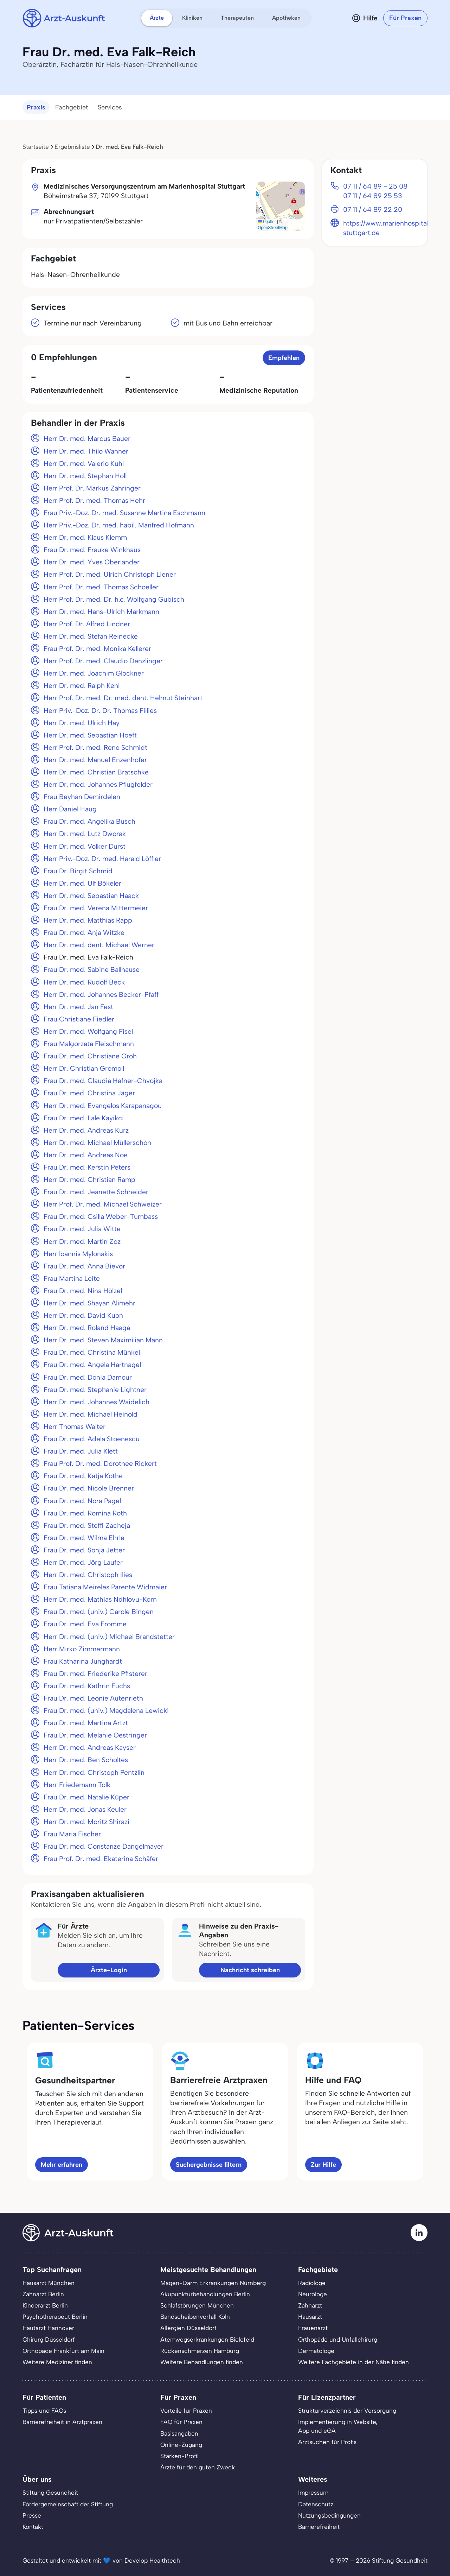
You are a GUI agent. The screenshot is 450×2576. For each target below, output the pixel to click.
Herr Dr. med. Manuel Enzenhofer (95, 760)
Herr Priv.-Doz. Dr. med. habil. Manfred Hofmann (119, 525)
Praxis (36, 107)
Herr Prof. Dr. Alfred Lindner (87, 624)
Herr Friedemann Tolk (77, 1785)
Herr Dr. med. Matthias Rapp (88, 920)
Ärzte (157, 17)
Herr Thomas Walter (74, 1427)
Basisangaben (179, 2433)
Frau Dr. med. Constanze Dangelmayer (103, 1846)
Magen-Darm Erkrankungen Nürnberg (213, 2282)
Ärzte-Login (109, 1970)
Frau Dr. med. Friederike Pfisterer (95, 1674)
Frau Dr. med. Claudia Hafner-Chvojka (103, 1081)
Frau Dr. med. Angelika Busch (89, 821)
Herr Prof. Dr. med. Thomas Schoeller (101, 587)
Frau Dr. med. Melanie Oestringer (95, 1735)
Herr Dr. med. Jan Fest (78, 1007)
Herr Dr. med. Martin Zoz (82, 1242)
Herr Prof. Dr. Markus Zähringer (92, 488)
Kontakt (32, 2526)
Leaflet (267, 221)
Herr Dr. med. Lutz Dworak (85, 834)
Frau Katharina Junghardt (83, 1661)
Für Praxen (405, 18)
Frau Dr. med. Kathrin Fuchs (87, 1686)
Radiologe (312, 2282)
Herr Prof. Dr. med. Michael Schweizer (103, 1204)
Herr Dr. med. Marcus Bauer (87, 439)
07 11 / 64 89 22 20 (372, 209)
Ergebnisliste (72, 146)
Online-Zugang (181, 2444)
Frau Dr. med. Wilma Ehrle (84, 1538)
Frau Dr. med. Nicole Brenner (89, 1488)
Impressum (313, 2492)
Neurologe (312, 2294)
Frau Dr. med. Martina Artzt (86, 1723)
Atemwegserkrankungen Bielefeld (207, 2339)
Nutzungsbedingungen (329, 2515)
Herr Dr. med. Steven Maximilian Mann (103, 1340)
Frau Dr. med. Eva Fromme (85, 1624)
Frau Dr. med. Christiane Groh (90, 1056)
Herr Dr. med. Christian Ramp (89, 1180)
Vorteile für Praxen (186, 2410)
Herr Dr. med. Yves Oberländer (92, 562)
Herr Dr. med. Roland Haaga (87, 1328)
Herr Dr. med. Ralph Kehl (82, 686)
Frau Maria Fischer (72, 1834)
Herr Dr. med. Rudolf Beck (84, 982)
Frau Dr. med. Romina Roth (85, 1513)
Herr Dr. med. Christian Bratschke (96, 772)
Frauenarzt (313, 2327)
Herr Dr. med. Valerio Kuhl (84, 464)
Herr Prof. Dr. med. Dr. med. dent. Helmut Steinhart (123, 698)
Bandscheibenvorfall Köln (195, 2316)
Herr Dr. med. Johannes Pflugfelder (98, 784)
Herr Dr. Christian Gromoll (84, 1068)
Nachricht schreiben (250, 1970)
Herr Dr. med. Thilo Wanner (86, 451)
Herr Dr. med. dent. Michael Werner (99, 945)
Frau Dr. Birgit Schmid (78, 871)
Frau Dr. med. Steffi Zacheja (87, 1525)
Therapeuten (237, 17)
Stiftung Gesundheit (50, 2492)
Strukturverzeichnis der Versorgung (347, 2410)
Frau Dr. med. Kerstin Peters (87, 1167)
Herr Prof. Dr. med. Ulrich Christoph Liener (110, 574)
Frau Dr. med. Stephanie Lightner (95, 1390)
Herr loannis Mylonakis (78, 1254)
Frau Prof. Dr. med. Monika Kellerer (97, 649)
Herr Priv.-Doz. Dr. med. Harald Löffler (102, 859)
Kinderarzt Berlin (45, 2305)
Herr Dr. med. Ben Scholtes (86, 1760)
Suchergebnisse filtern (209, 2165)
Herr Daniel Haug (70, 809)
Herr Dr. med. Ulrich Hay (82, 723)
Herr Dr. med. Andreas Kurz (86, 1130)
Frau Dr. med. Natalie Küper (86, 1797)
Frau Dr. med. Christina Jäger (89, 1093)
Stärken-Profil (179, 2456)
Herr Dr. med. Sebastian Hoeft (90, 735)
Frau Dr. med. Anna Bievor (84, 1266)
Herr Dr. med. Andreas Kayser (90, 1747)
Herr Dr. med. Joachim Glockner (94, 673)
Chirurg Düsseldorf (48, 2339)
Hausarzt (310, 2316)
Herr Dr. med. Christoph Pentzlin (94, 1772)
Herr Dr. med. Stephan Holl (85, 476)
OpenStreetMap (273, 227)
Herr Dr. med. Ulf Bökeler (82, 883)
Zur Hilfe (323, 2165)
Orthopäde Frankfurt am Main (63, 2350)
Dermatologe (316, 2350)
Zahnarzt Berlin (43, 2294)
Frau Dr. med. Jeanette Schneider (96, 1192)
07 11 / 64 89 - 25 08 (375, 186)
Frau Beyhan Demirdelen (82, 797)
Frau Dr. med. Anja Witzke (84, 933)
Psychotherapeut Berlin (55, 2316)
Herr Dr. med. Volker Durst (85, 846)
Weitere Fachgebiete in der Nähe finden (353, 2362)
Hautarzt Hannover (48, 2327)
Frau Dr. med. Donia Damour (88, 1377)
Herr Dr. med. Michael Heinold (90, 1414)
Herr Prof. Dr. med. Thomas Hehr (94, 500)
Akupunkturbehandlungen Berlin (205, 2294)
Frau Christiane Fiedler (79, 1019)
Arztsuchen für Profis (327, 2441)
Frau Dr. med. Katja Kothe (83, 1476)
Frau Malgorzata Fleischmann (89, 1044)
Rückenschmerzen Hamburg (199, 2350)
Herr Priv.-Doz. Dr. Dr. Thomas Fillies (100, 711)
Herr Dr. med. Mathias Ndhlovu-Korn (100, 1599)
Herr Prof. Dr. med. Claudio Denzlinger (103, 661)
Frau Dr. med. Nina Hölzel (83, 1291)
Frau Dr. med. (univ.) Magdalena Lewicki (106, 1711)
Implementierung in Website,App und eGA (338, 2426)
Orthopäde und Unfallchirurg (337, 2339)
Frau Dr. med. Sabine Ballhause (92, 970)
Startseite (35, 146)
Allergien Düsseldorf (188, 2327)
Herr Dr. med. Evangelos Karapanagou (103, 1106)
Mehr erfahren (61, 2165)
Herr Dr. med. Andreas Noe (86, 1155)
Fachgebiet (71, 107)
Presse (31, 2515)
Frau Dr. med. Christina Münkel (92, 1352)
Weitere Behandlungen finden (201, 2362)
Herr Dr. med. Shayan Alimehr (89, 1303)
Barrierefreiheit (319, 2526)
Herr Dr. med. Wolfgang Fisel (88, 1031)
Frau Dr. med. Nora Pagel (82, 1501)
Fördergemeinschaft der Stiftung (67, 2504)
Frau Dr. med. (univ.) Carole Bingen (99, 1612)
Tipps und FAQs (44, 2410)
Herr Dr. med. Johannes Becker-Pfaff (101, 994)
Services (110, 107)
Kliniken (192, 17)
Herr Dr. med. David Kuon (83, 1315)
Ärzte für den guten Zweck (197, 2467)
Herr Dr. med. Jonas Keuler (85, 1809)
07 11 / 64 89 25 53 (372, 196)
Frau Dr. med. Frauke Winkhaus (92, 550)
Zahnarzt (310, 2305)
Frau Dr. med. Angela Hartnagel (92, 1365)
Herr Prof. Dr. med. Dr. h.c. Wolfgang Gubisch (114, 599)
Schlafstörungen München (197, 2305)
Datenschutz (315, 2504)
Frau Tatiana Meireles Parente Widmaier (105, 1587)
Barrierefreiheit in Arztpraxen (62, 2421)
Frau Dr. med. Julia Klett (81, 1451)
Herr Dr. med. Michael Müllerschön (97, 1143)
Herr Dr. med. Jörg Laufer (83, 1562)
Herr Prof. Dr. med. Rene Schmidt (95, 747)
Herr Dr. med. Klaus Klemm (85, 537)
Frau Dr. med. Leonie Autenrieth (93, 1698)
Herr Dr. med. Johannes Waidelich (96, 1402)
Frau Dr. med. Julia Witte (82, 1229)
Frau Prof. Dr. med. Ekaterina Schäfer (101, 1859)
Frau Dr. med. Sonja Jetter (84, 1550)
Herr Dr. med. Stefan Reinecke (91, 636)
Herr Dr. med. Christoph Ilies (88, 1575)
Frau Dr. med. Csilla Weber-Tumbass (101, 1217)
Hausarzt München (48, 2282)
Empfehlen (284, 358)
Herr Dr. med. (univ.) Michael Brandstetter (109, 1637)
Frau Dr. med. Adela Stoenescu (92, 1439)
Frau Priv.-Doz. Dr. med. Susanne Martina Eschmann (124, 513)
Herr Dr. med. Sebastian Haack (91, 896)
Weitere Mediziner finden (57, 2362)
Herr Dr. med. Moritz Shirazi (86, 1822)
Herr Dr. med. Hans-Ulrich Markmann (101, 612)
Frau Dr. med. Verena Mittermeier (96, 908)
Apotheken (286, 17)
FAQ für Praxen (181, 2421)
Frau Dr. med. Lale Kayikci (84, 1118)
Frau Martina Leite (72, 1278)
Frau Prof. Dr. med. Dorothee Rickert (100, 1464)
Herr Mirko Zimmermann (82, 1649)
